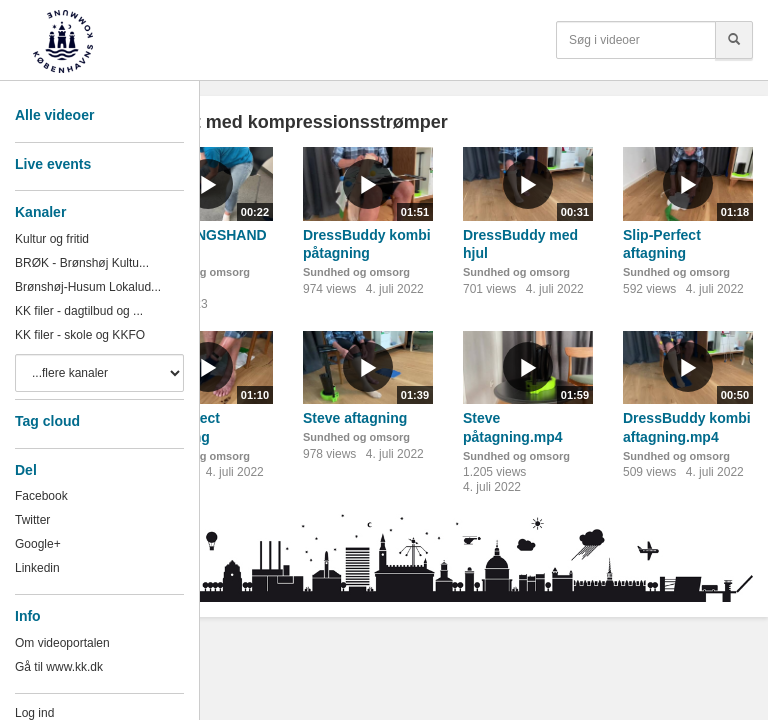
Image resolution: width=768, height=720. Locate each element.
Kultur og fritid (52, 239)
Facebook (41, 496)
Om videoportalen (62, 643)
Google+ (38, 544)
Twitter (32, 520)
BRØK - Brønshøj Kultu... (82, 263)
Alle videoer (54, 115)
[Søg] (734, 40)
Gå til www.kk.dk (59, 667)
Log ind (34, 713)
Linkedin (37, 568)
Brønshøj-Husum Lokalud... (88, 287)
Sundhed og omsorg (356, 272)
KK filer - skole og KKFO (80, 335)
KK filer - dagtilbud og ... (79, 311)
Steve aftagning (355, 418)
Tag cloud (47, 421)
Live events (53, 164)
